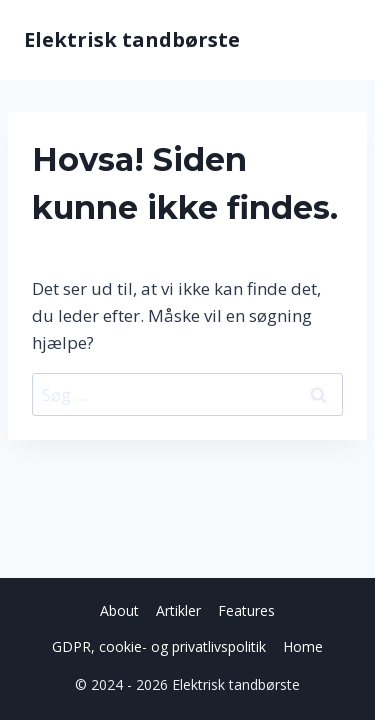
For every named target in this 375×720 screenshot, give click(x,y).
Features (246, 610)
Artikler (178, 610)
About (119, 610)
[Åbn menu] (332, 40)
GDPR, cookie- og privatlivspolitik (159, 646)
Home (303, 646)
